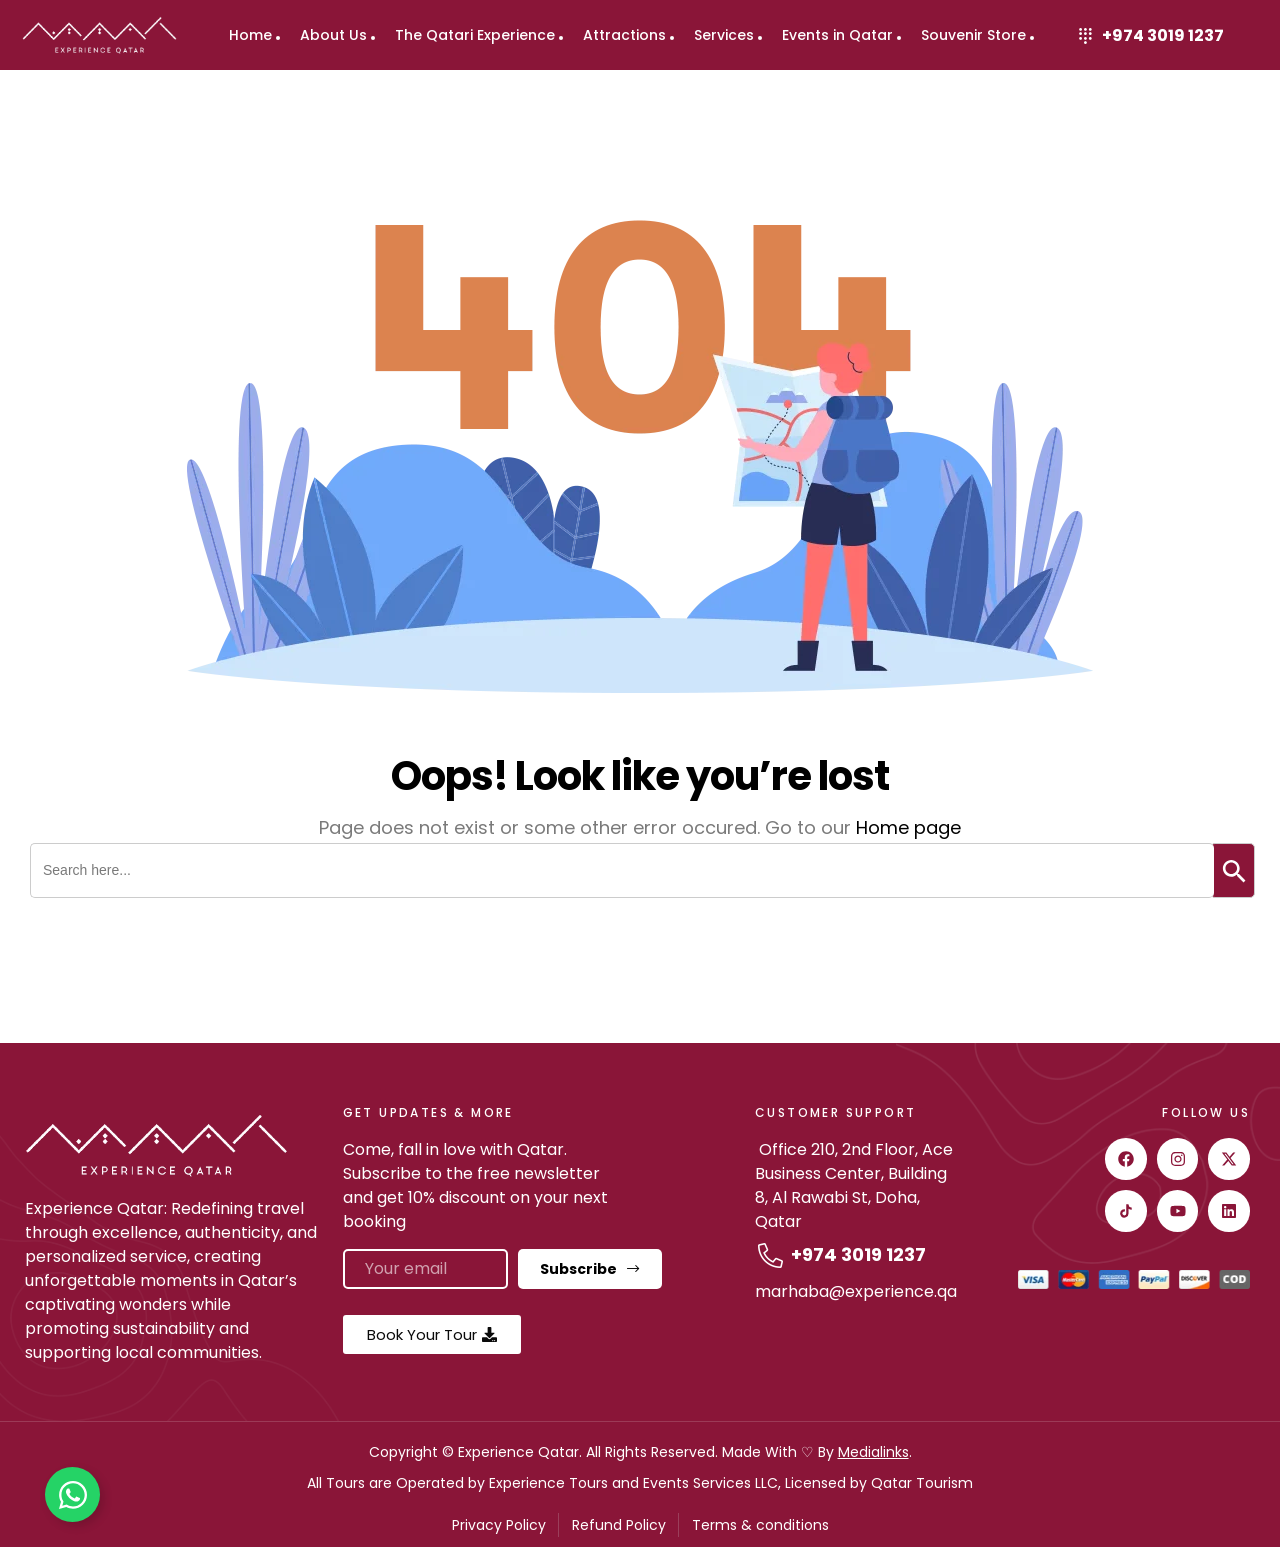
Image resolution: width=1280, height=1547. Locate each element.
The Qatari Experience (475, 35)
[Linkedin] (1229, 1211)
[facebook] (1126, 1159)
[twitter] (1229, 1159)
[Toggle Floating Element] (72, 1494)
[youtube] (1178, 1211)
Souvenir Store (973, 35)
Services (724, 35)
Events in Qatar (837, 35)
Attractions (624, 35)
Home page (908, 827)
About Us (333, 35)
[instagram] (1178, 1159)
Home (250, 35)
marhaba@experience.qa (856, 1291)
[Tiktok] (1126, 1211)
